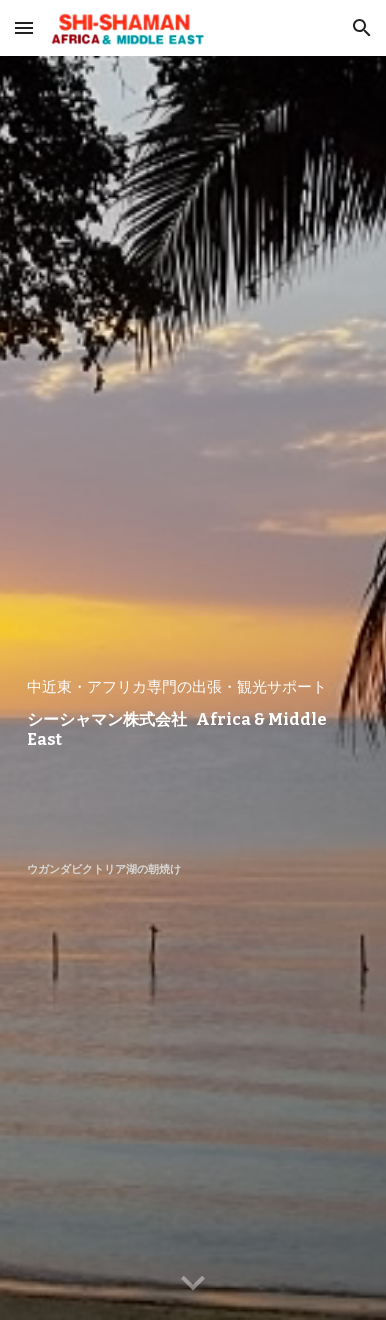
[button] (24, 27)
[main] (193, 687)
